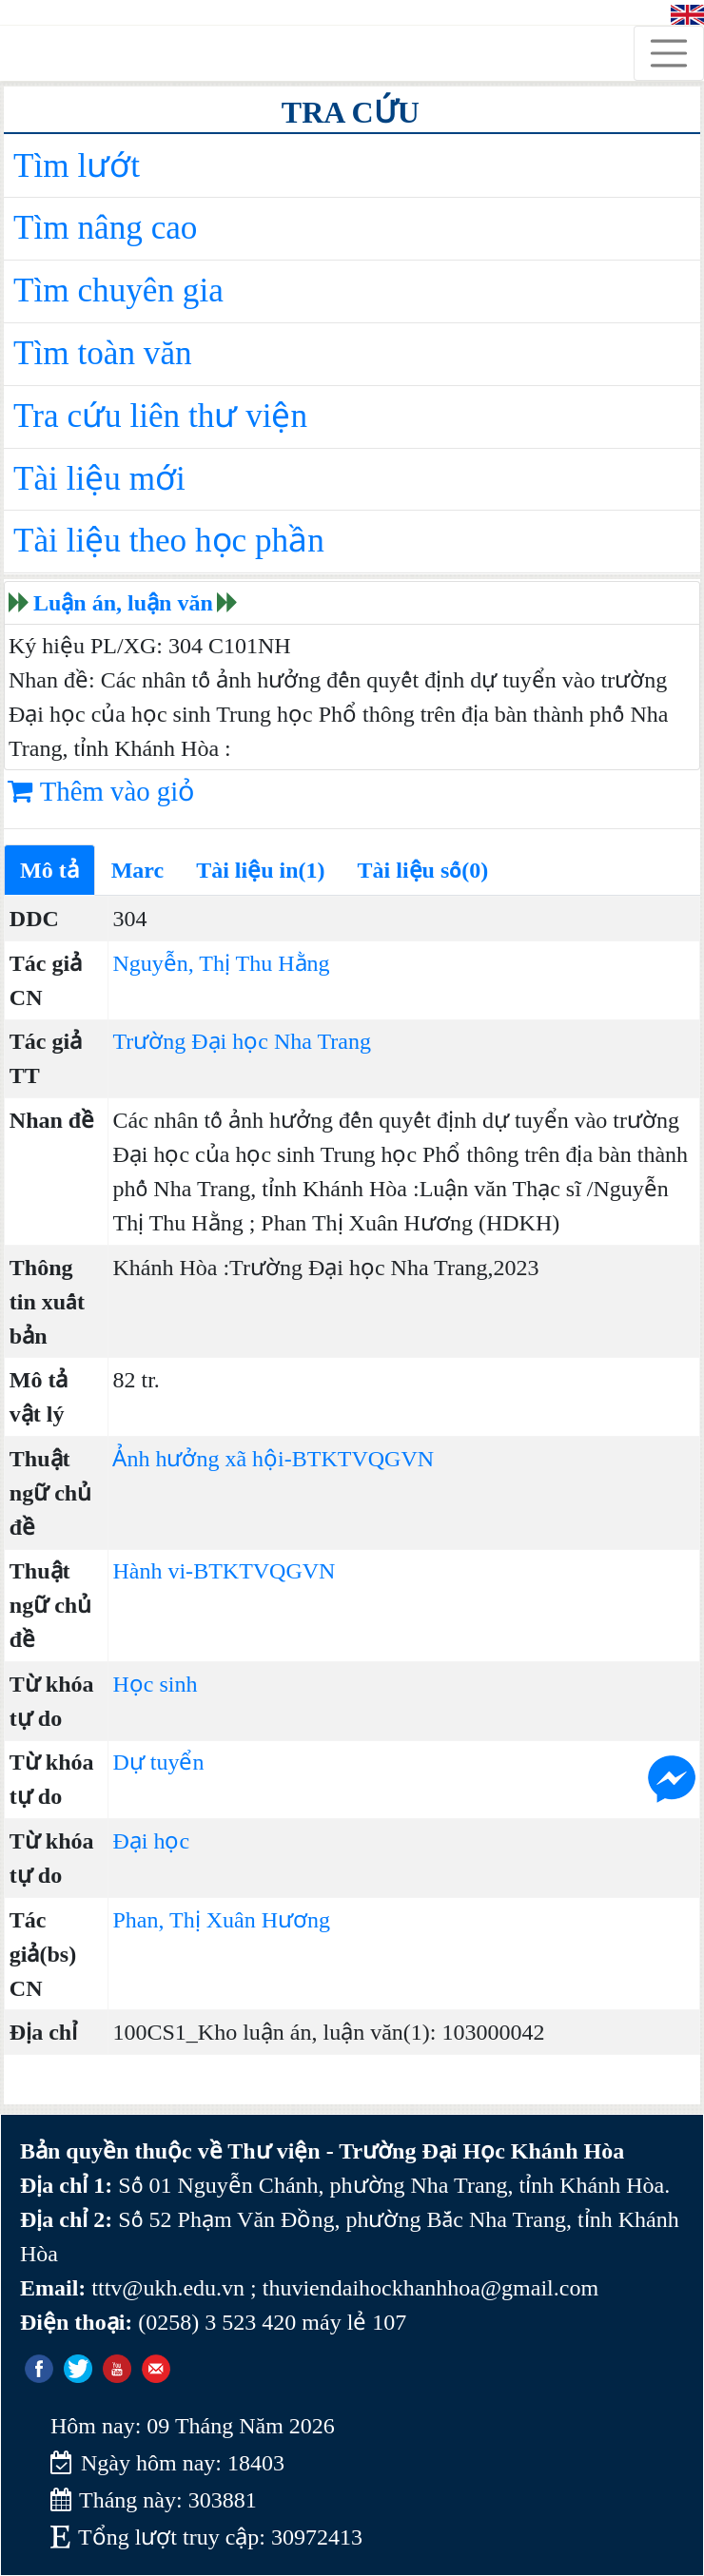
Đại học (150, 1841)
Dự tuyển (158, 1762)
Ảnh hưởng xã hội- (201, 1458)
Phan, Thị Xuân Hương (221, 1920)
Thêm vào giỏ (101, 791)
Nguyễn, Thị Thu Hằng (220, 963)
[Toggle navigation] (669, 53)
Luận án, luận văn (123, 603)
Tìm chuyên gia (118, 290)
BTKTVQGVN (363, 1458)
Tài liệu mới (99, 478)
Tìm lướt (76, 165)
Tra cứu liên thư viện (160, 416)
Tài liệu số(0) (423, 870)
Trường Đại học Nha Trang (241, 1041)
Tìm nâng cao (105, 227)
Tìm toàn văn (102, 353)
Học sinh (154, 1684)
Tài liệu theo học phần (168, 540)
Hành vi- (152, 1571)
